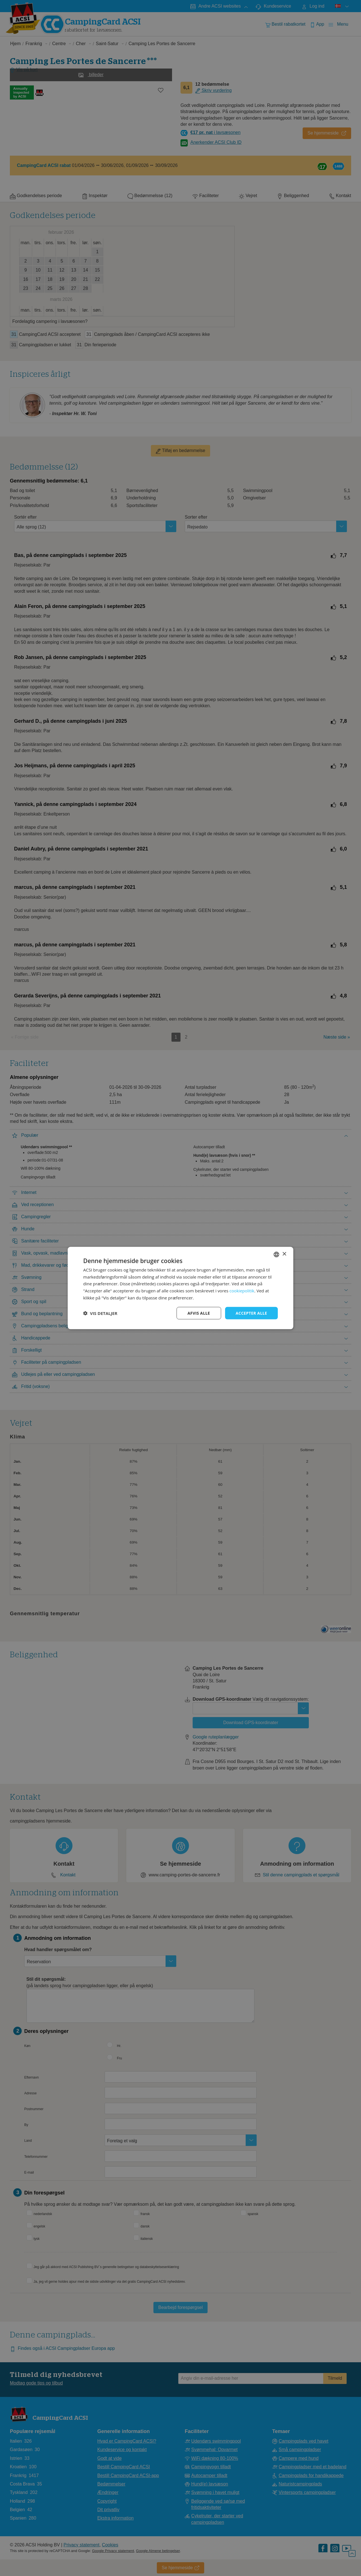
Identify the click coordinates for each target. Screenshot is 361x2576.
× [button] (284, 1254)
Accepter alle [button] (251, 1312)
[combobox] (276, 1254)
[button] (100, 1313)
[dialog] (180, 1288)
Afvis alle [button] (199, 1312)
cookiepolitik (242, 1290)
